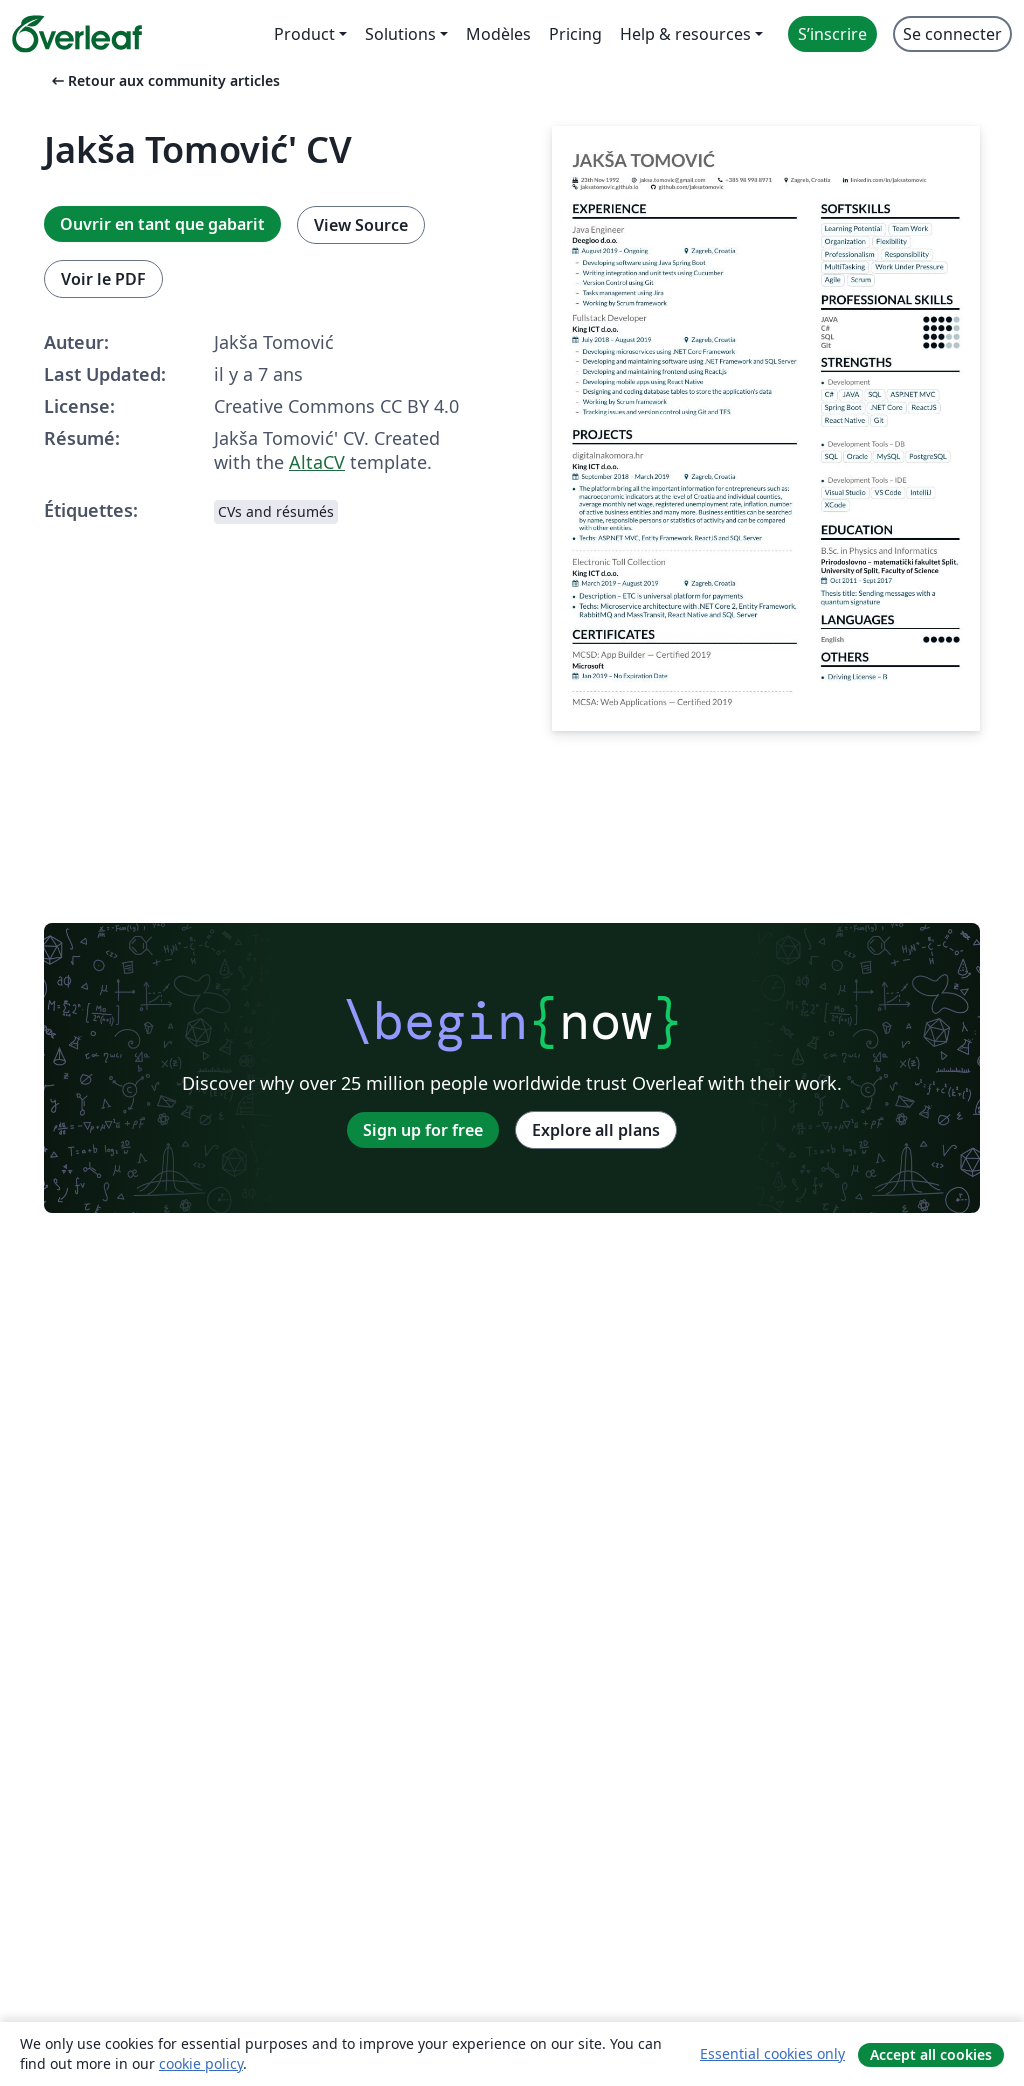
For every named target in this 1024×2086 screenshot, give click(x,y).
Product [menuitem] (304, 34)
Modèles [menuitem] (498, 34)
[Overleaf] (77, 34)
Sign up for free (423, 1130)
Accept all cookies (931, 2054)
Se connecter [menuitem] (952, 34)
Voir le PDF (103, 279)
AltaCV (317, 462)
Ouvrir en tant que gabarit (162, 224)
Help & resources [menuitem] (685, 34)
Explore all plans (596, 1130)
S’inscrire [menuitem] (832, 34)
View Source (361, 225)
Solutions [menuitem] (400, 34)
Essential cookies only (772, 2053)
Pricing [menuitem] (575, 34)
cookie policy (201, 2063)
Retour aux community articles (164, 80)
